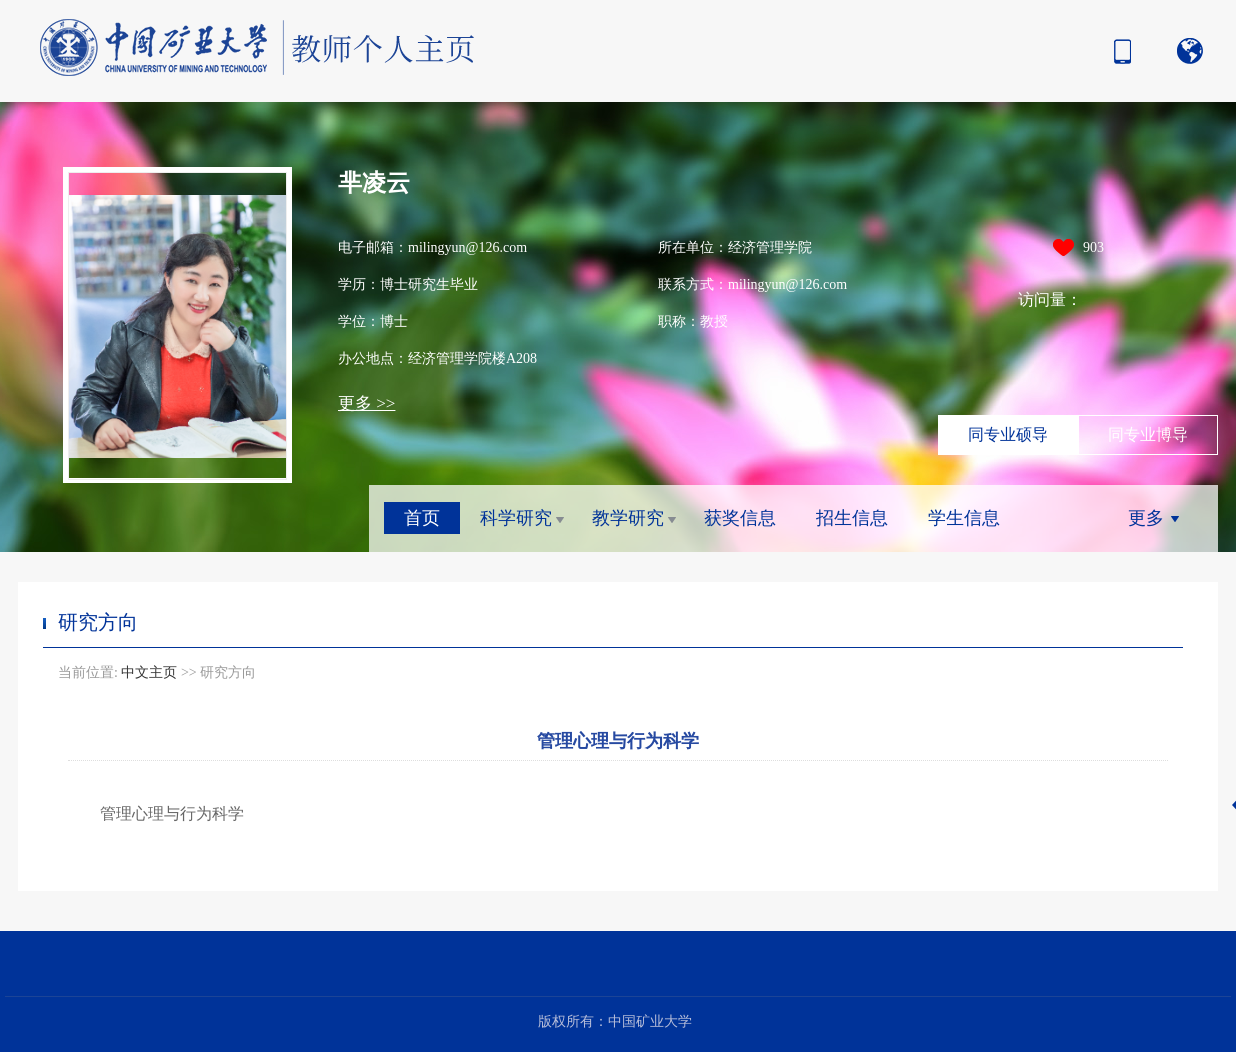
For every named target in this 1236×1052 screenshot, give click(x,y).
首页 (422, 518)
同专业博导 (1148, 434)
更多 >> (366, 403)
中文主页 (149, 672)
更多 (1146, 518)
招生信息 (852, 518)
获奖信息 (740, 518)
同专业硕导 (1008, 434)
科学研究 (516, 518)
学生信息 (964, 518)
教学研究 (628, 518)
